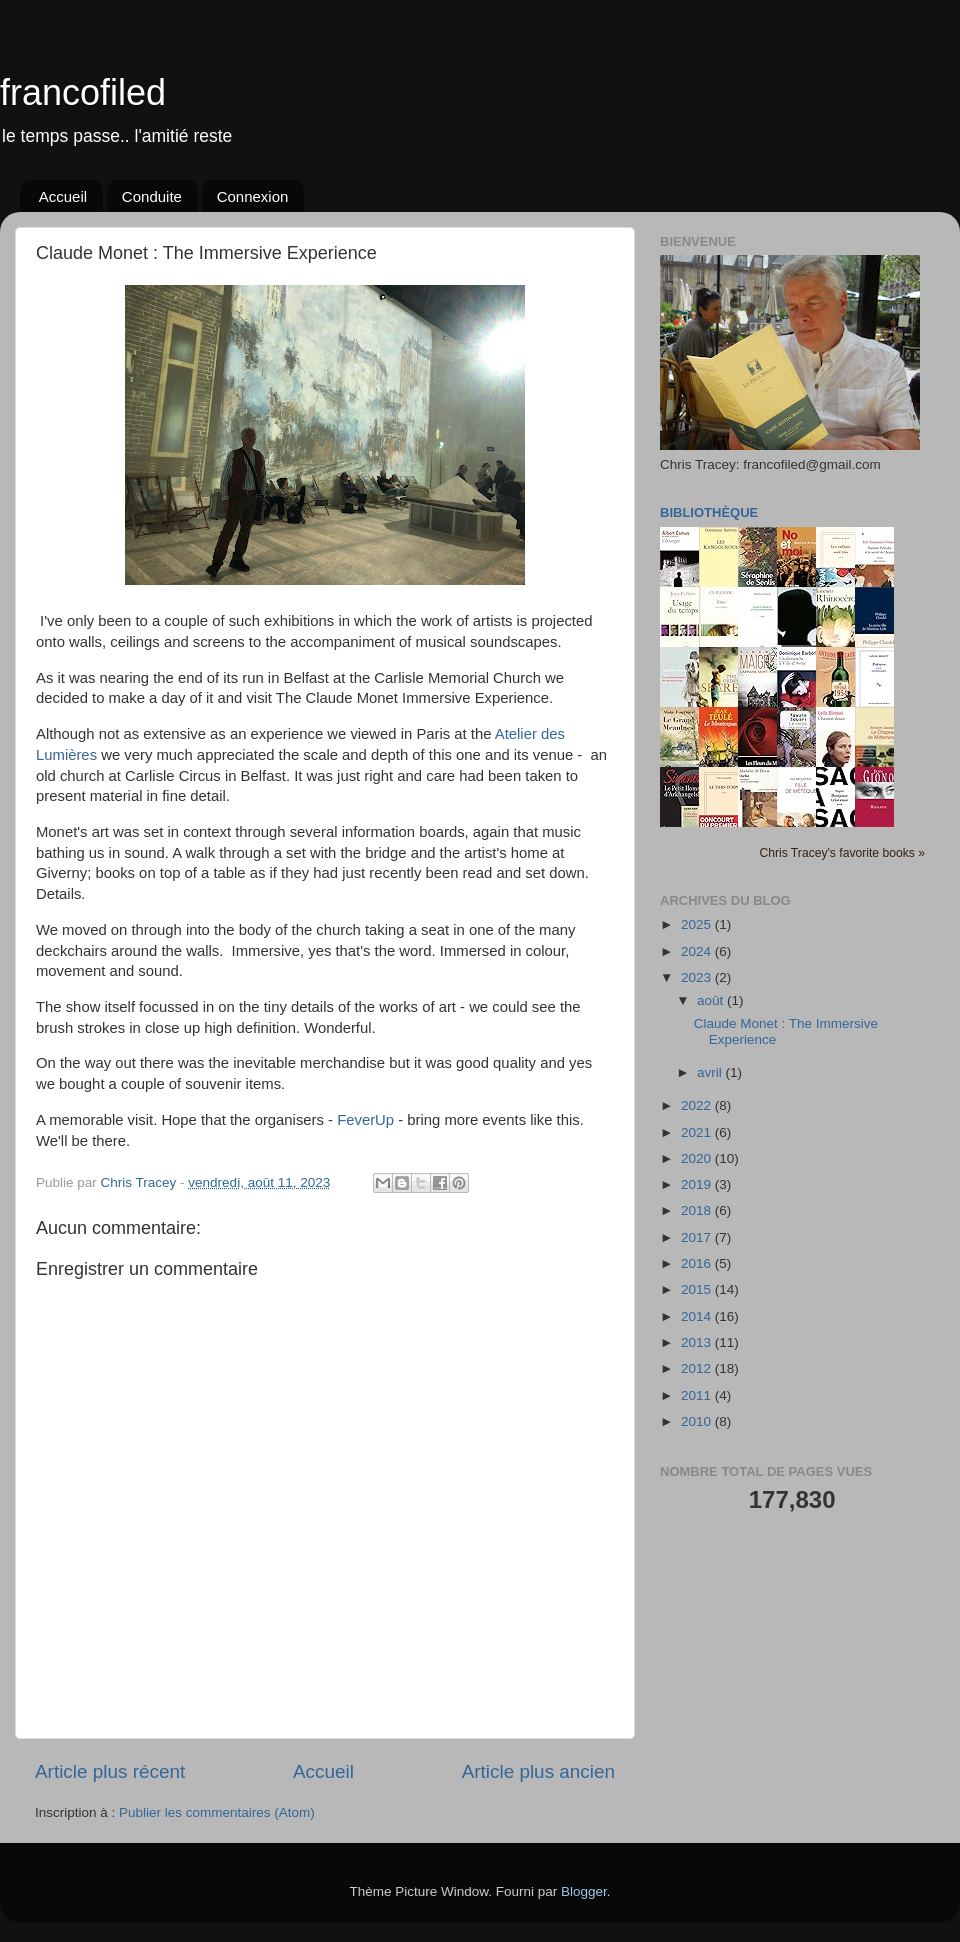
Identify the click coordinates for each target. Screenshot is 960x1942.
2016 (698, 1263)
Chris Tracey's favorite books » (842, 853)
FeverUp (365, 1120)
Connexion (253, 196)
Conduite (152, 196)
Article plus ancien (538, 1771)
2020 (698, 1158)
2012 (698, 1368)
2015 (698, 1289)
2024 (698, 951)
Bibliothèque (709, 512)
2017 (698, 1237)
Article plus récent (110, 1771)
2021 (698, 1132)
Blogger (584, 1891)
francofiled (83, 92)
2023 (698, 977)
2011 (698, 1395)
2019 (698, 1184)
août (712, 1000)
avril (711, 1072)
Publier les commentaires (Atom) (217, 1812)
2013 (698, 1342)
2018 (698, 1210)
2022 (698, 1105)
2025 (698, 924)
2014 (698, 1316)
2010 (698, 1421)
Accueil (63, 196)
